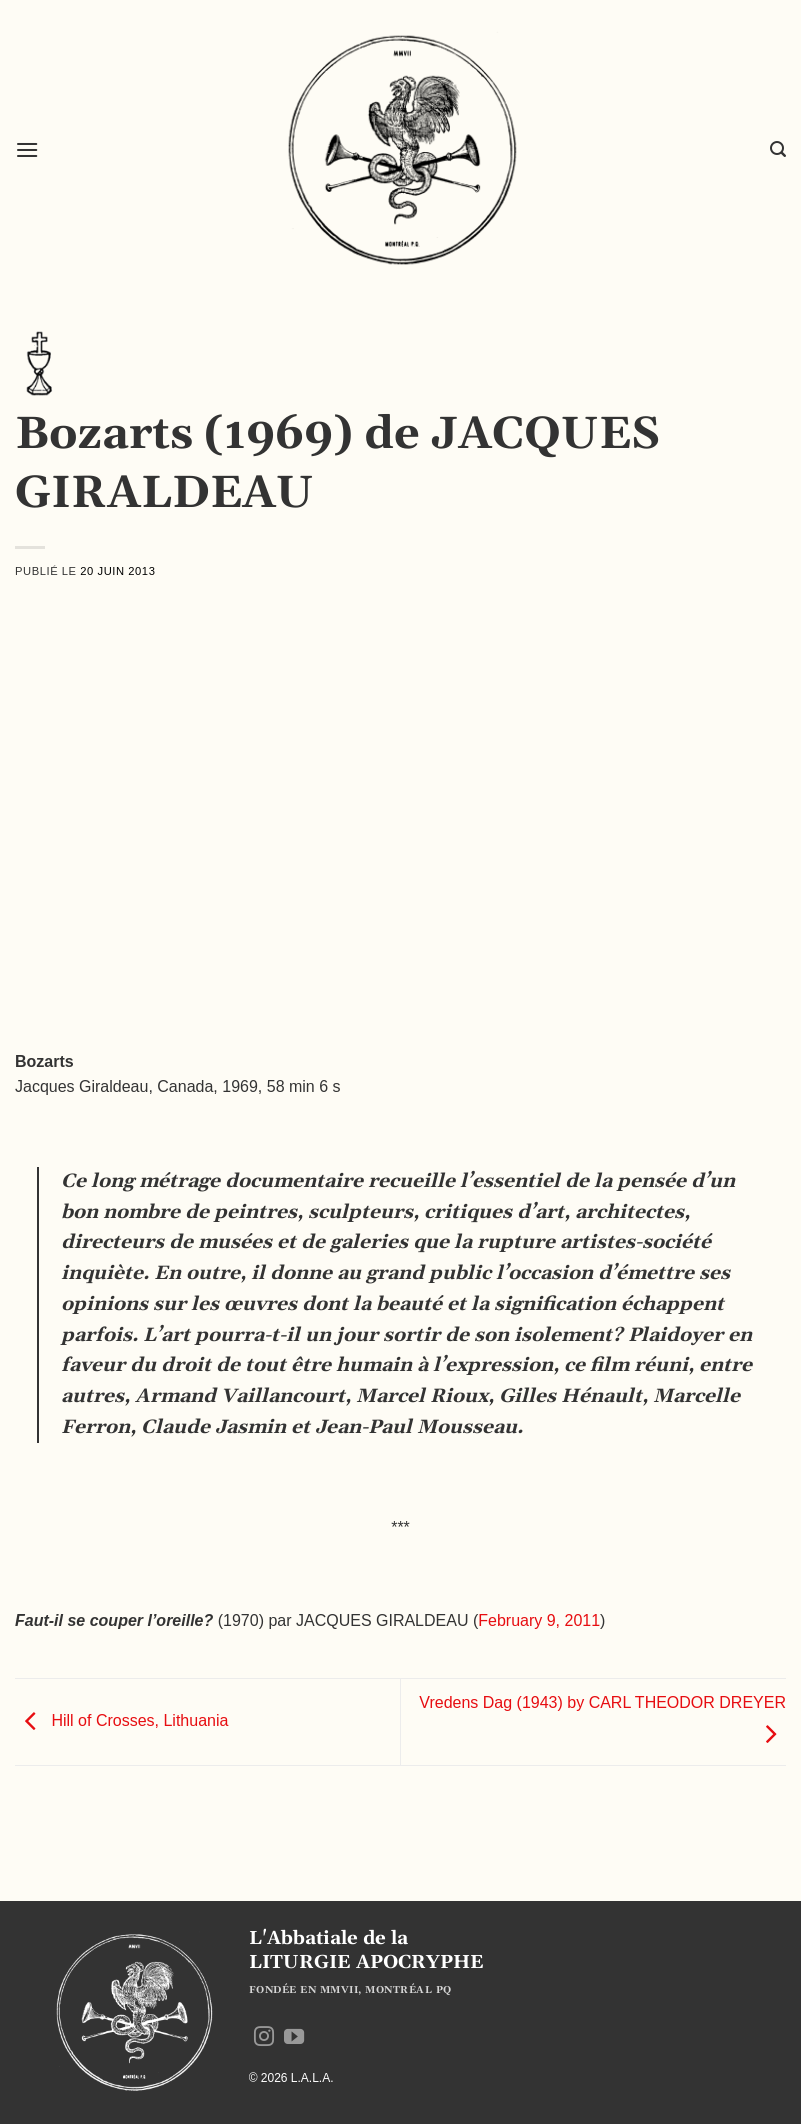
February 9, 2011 (539, 1620)
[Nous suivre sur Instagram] (264, 2038)
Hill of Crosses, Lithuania (121, 1720)
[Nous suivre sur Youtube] (294, 2038)
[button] (27, 149)
